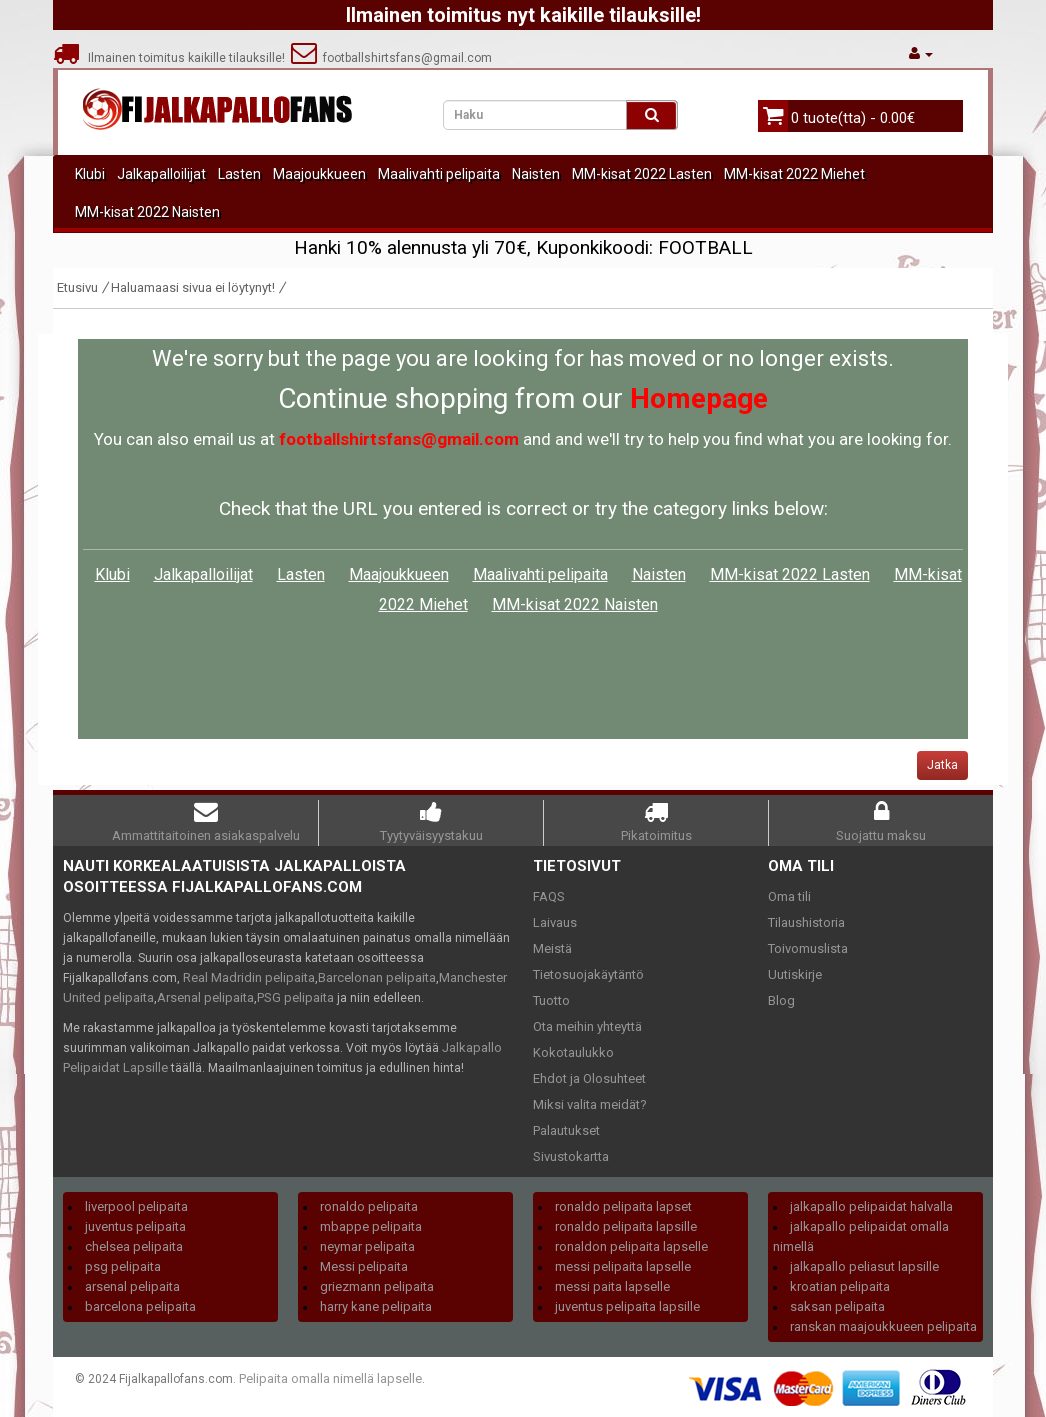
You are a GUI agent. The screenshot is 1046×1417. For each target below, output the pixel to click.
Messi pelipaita (364, 1266)
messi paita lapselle (612, 1286)
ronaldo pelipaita (369, 1206)
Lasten (239, 174)
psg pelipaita (123, 1266)
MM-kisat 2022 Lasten (642, 174)
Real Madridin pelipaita (249, 977)
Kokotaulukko (573, 1052)
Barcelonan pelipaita (377, 977)
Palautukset (566, 1130)
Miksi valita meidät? (590, 1104)
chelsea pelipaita (134, 1246)
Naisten (536, 174)
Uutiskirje (795, 974)
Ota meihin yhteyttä (587, 1026)
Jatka (942, 765)
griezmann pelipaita (377, 1286)
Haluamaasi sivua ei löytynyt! (193, 287)
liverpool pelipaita (136, 1206)
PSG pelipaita (295, 997)
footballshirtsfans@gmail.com (391, 58)
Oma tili (789, 896)
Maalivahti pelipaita (439, 174)
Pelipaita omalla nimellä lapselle (330, 1378)
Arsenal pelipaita (205, 997)
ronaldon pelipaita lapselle (631, 1246)
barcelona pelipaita (140, 1306)
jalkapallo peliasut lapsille (864, 1266)
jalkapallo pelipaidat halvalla (871, 1206)
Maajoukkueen (319, 174)
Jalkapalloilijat (161, 174)
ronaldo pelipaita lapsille (626, 1226)
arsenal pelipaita (132, 1286)
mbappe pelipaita (371, 1226)
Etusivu (77, 287)
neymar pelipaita (367, 1246)
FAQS (549, 896)
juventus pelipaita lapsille (627, 1306)
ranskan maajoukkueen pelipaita (883, 1326)
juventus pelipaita (135, 1226)
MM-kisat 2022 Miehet (794, 174)
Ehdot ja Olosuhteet (589, 1078)
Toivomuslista (808, 948)
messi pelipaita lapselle (623, 1266)
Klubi (90, 174)
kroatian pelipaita (840, 1286)
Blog (781, 1000)
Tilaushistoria (806, 922)
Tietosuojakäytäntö (588, 974)
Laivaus (555, 922)
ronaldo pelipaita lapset (623, 1206)
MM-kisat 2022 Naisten (147, 212)
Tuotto (551, 1000)
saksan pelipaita (837, 1306)
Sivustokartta (571, 1156)
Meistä (552, 948)
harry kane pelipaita (376, 1306)
